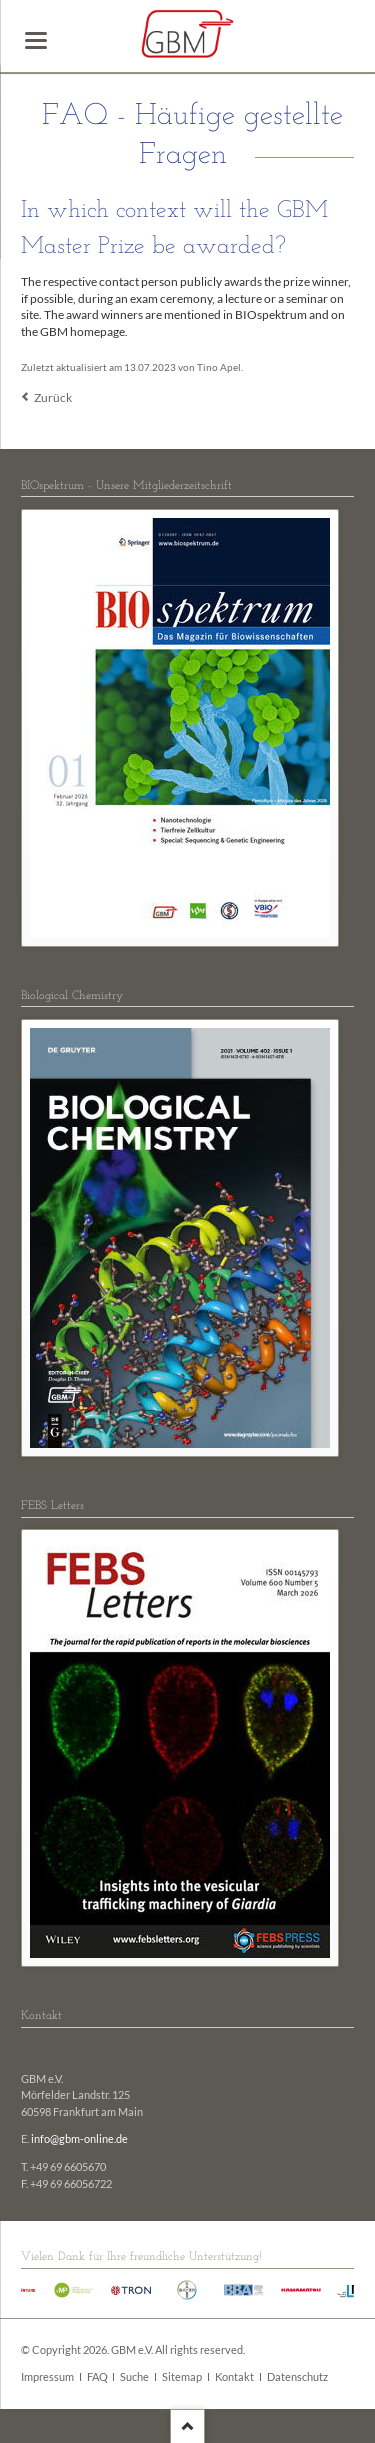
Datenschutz (297, 2377)
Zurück (53, 397)
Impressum (47, 2377)
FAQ (97, 2377)
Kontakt (234, 2377)
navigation (36, 40)
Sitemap (182, 2377)
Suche (134, 2377)
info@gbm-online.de (79, 2139)
